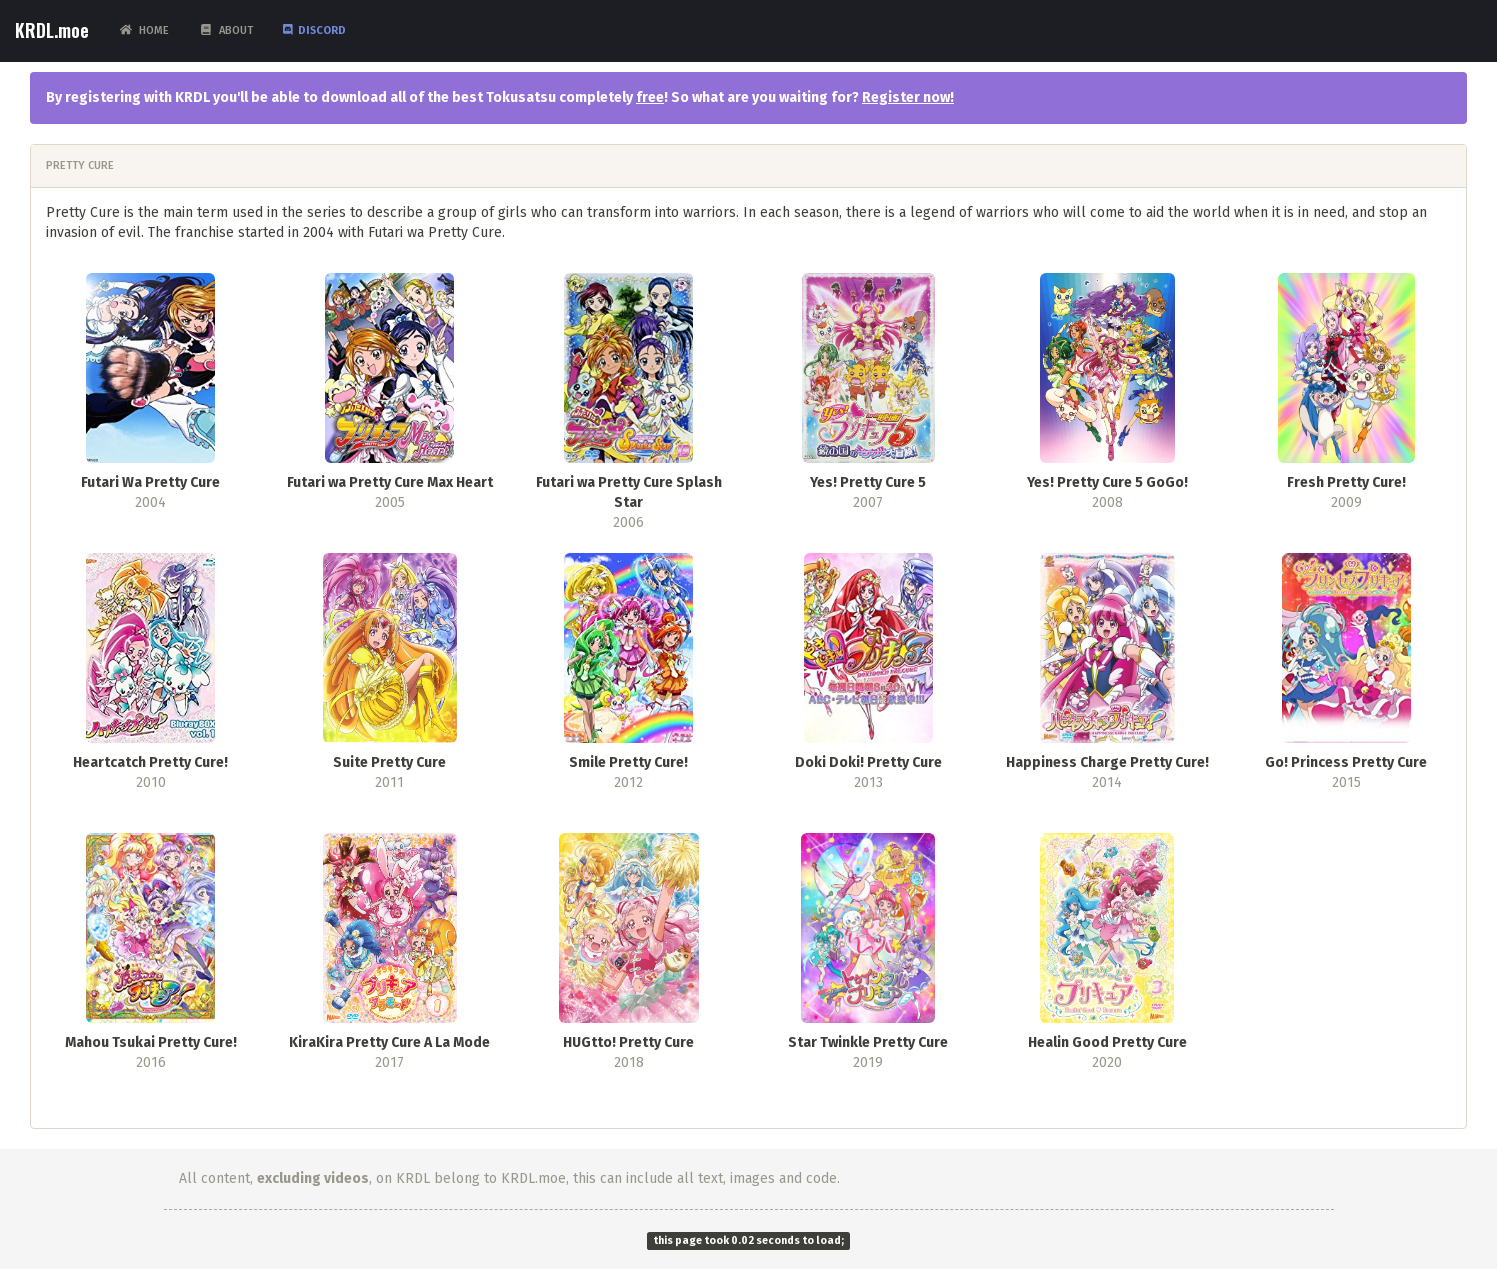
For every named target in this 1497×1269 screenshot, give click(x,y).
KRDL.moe (52, 30)
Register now (906, 97)
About (226, 30)
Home (144, 30)
